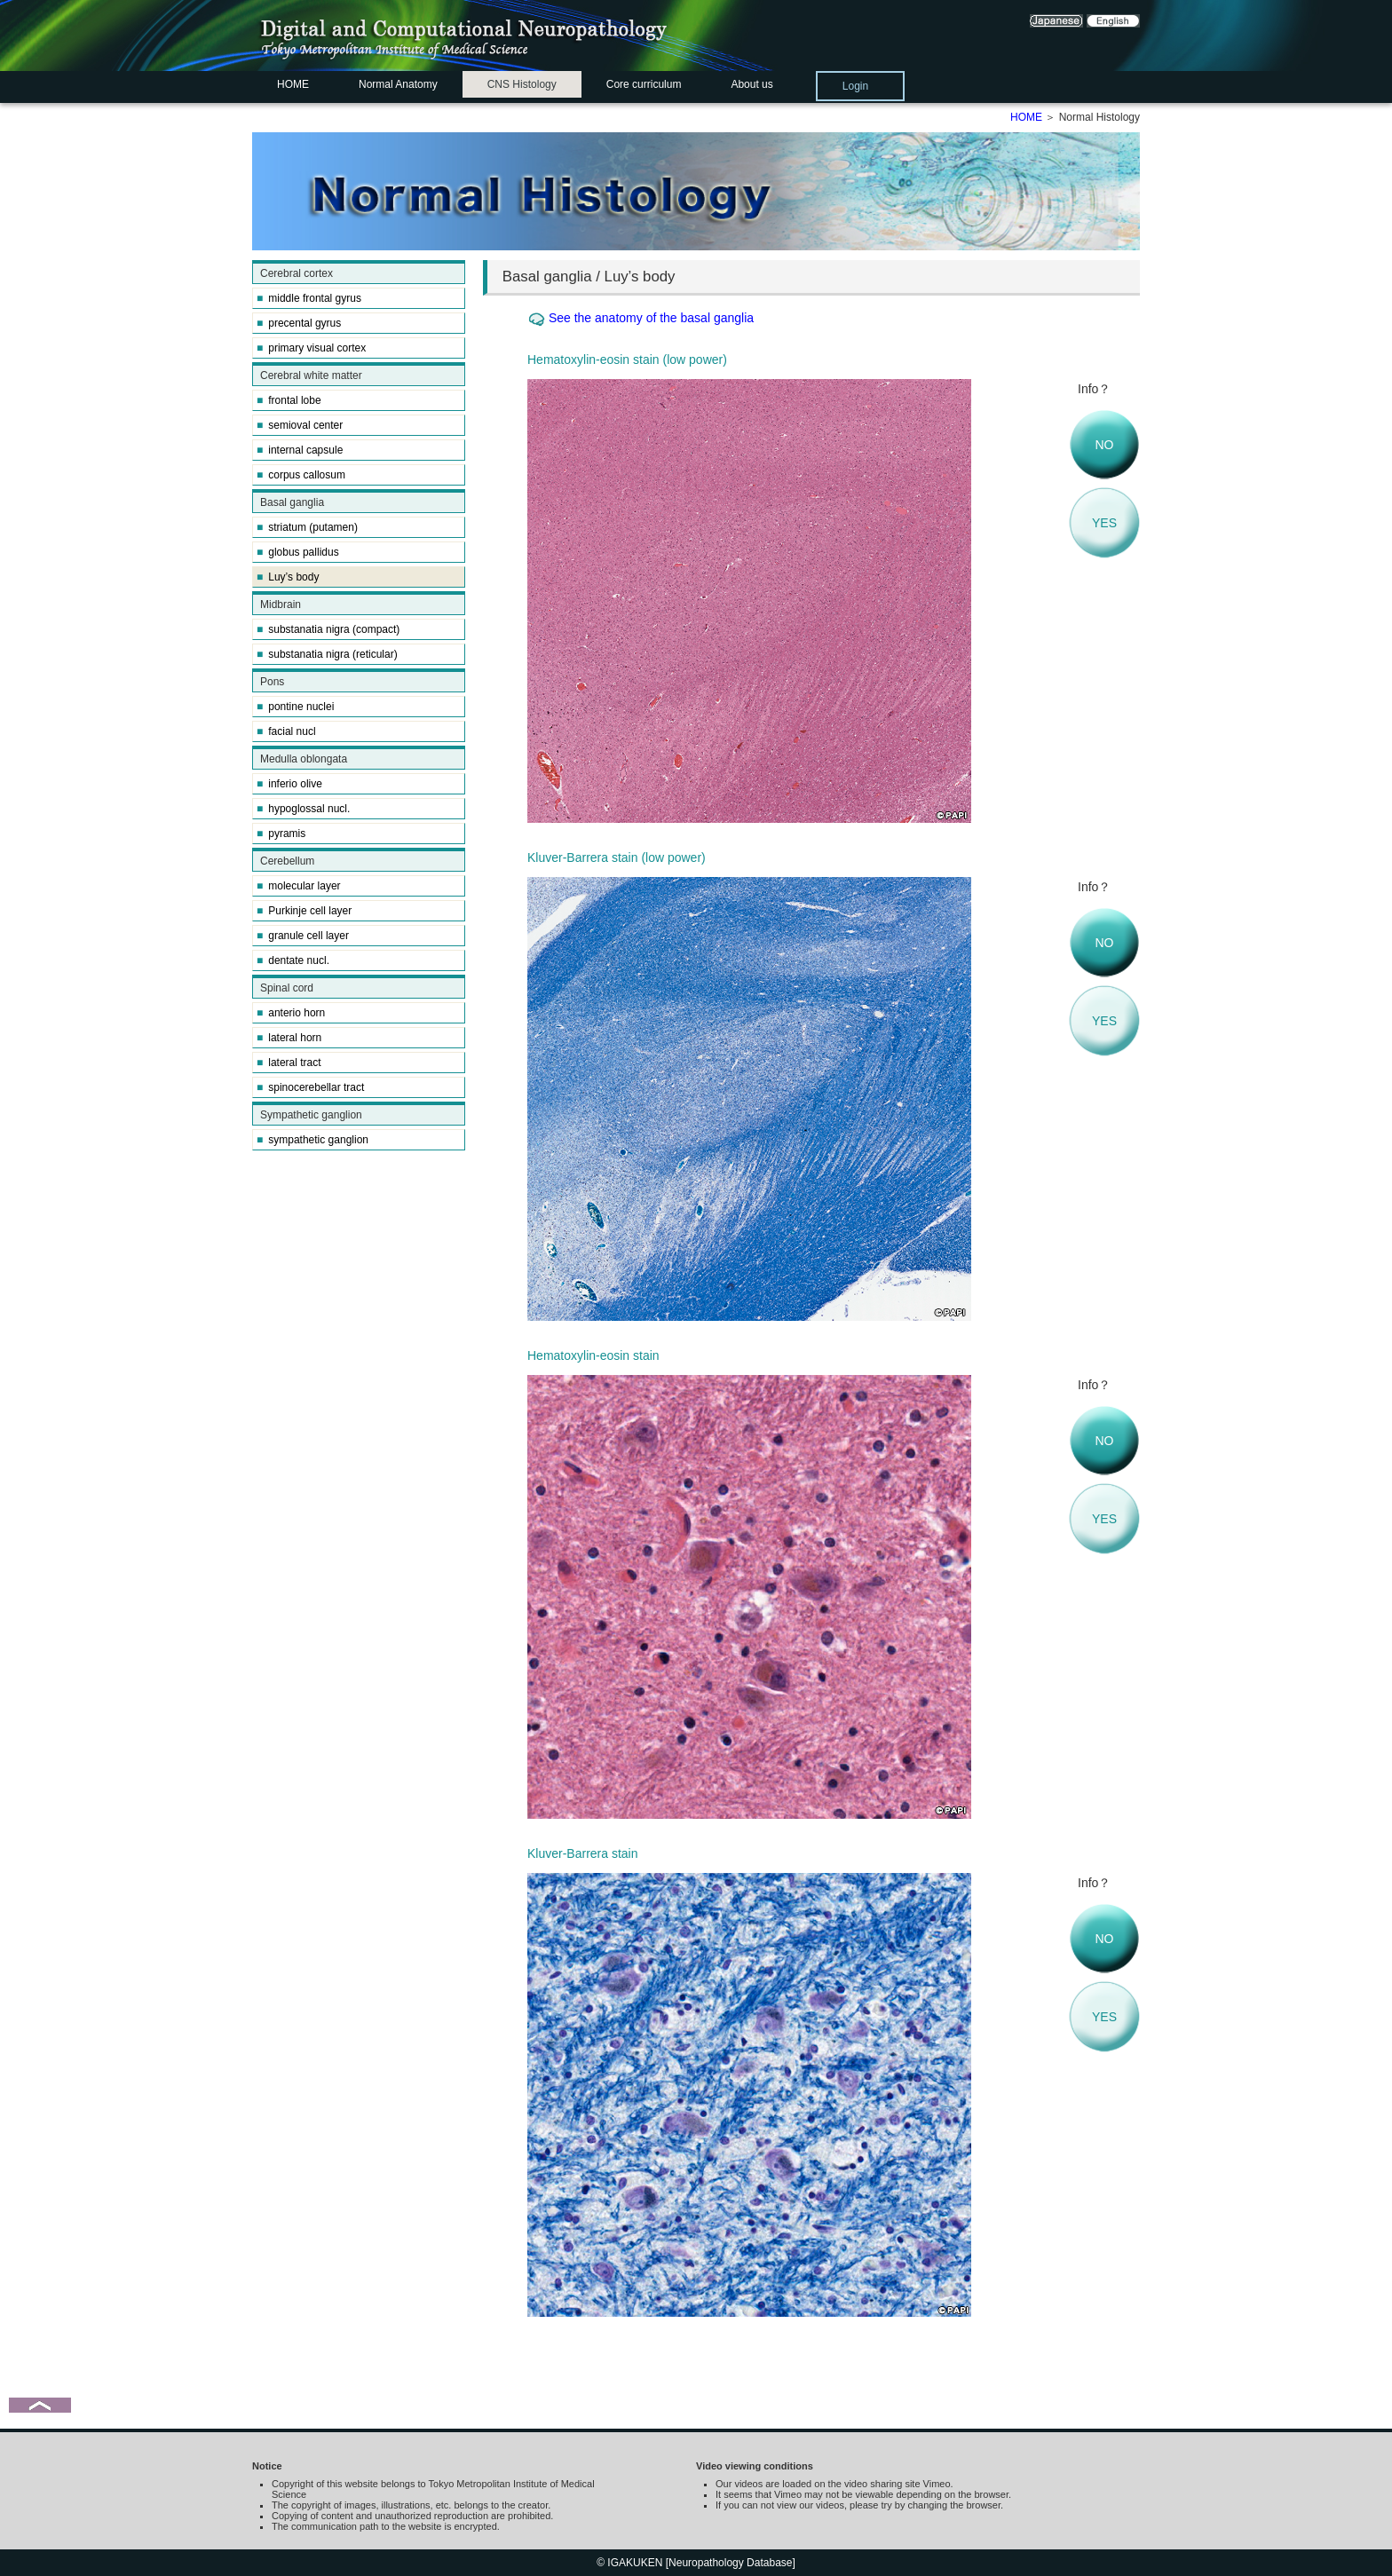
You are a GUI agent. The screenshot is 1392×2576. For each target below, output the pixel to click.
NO (1104, 445)
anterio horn (291, 1013)
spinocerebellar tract (310, 1087)
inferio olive (289, 784)
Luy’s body (288, 577)
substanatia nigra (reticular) (327, 654)
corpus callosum (301, 475)
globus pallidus (298, 552)
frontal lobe (289, 400)
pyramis (281, 833)
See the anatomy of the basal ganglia (651, 318)
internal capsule (300, 450)
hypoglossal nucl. (303, 808)
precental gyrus (299, 323)
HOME (293, 84)
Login (855, 86)
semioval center (300, 425)
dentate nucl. (293, 960)
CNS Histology (522, 84)
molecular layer (299, 886)
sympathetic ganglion (312, 1140)
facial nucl (286, 731)
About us (751, 84)
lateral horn (289, 1037)
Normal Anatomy (398, 84)
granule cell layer (303, 935)
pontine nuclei (295, 706)
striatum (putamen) (307, 527)
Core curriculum (644, 84)
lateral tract (289, 1062)
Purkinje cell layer (304, 911)
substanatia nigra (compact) (328, 629)
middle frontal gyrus (309, 298)
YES (1104, 523)
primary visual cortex (311, 348)
